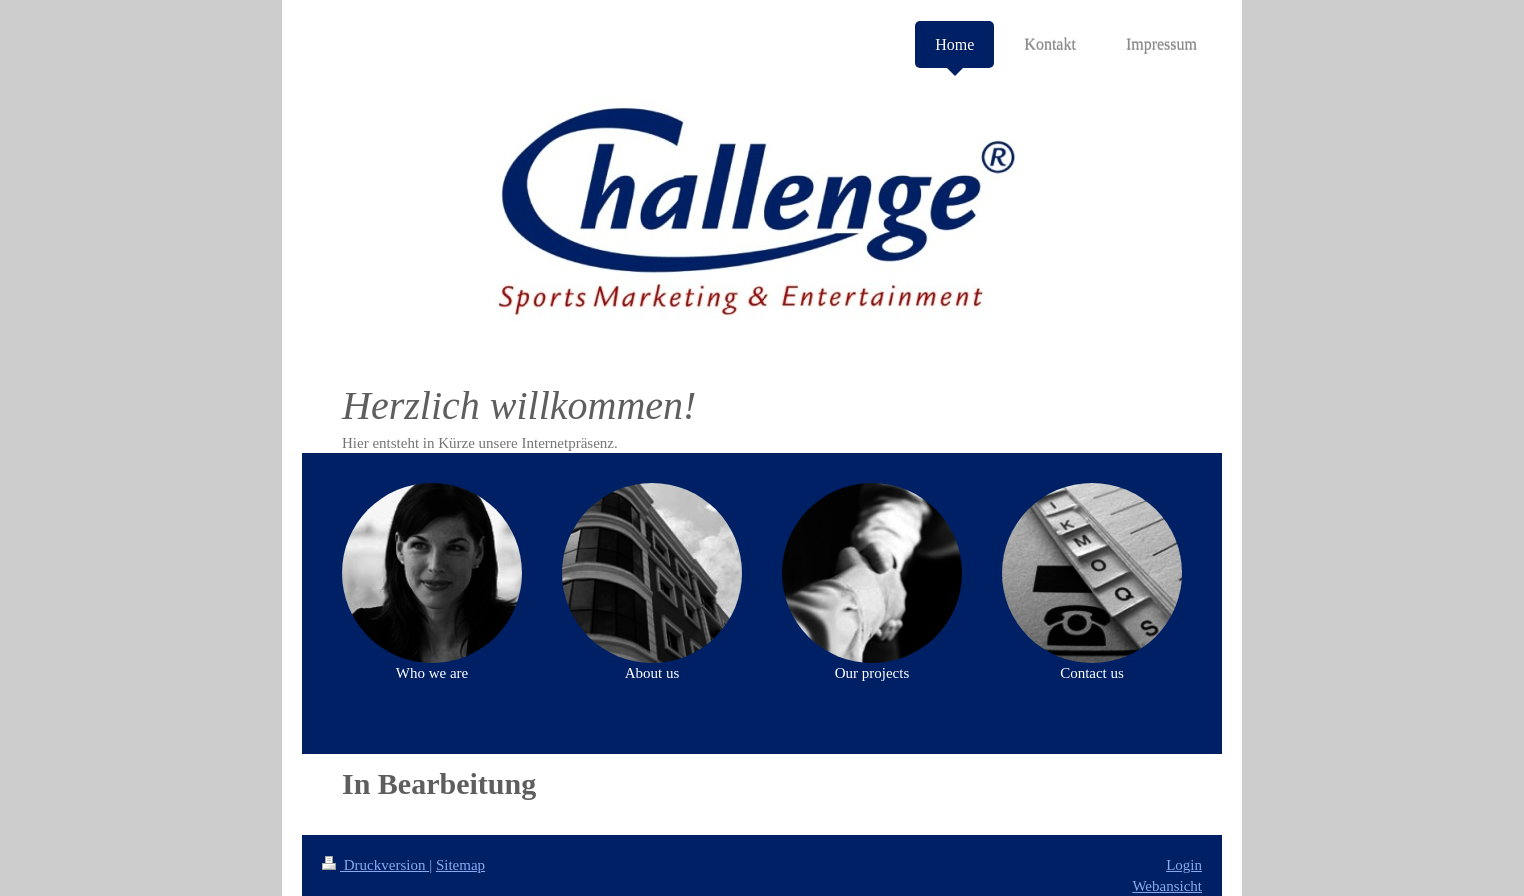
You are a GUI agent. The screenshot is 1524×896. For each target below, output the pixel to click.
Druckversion (375, 865)
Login (1184, 865)
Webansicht (1167, 886)
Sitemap (460, 865)
